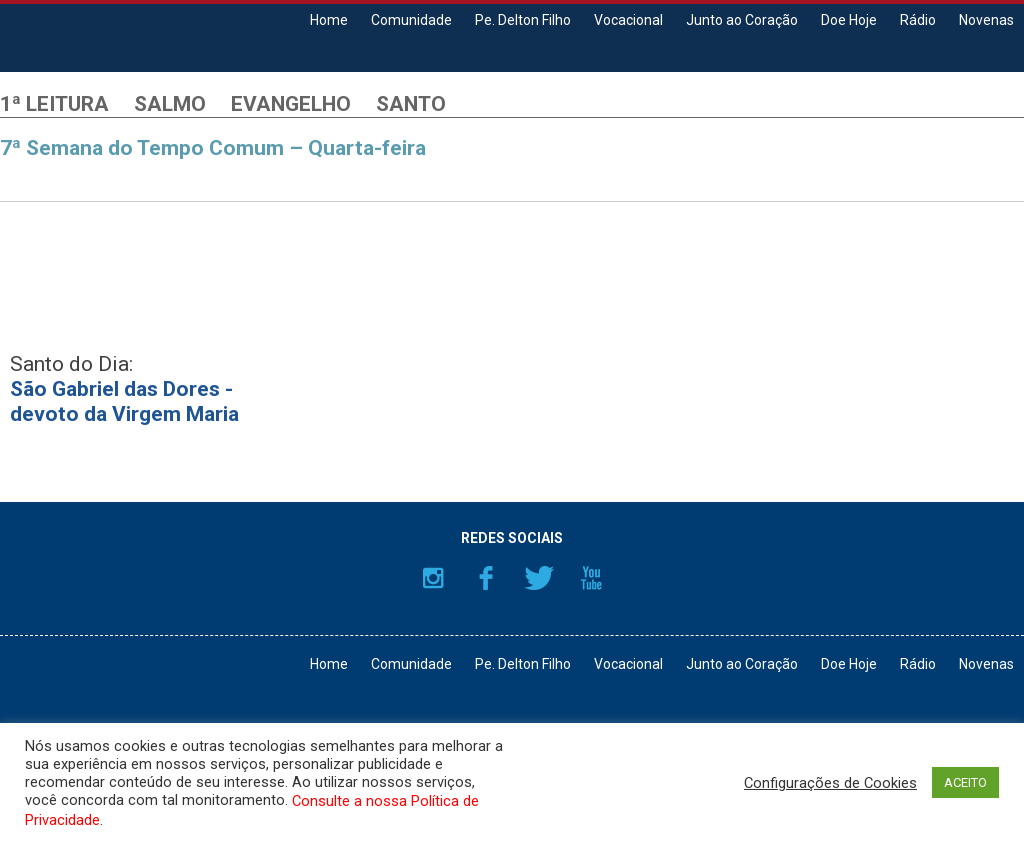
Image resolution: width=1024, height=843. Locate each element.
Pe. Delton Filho (523, 20)
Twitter (539, 578)
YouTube (592, 578)
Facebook (486, 578)
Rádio (918, 20)
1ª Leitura (54, 104)
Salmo (170, 104)
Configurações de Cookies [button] (830, 783)
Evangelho (291, 104)
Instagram (433, 578)
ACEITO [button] (965, 782)
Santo (411, 104)
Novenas (986, 20)
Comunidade (411, 20)
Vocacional (628, 20)
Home (329, 20)
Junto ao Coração (742, 20)
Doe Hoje (849, 20)
